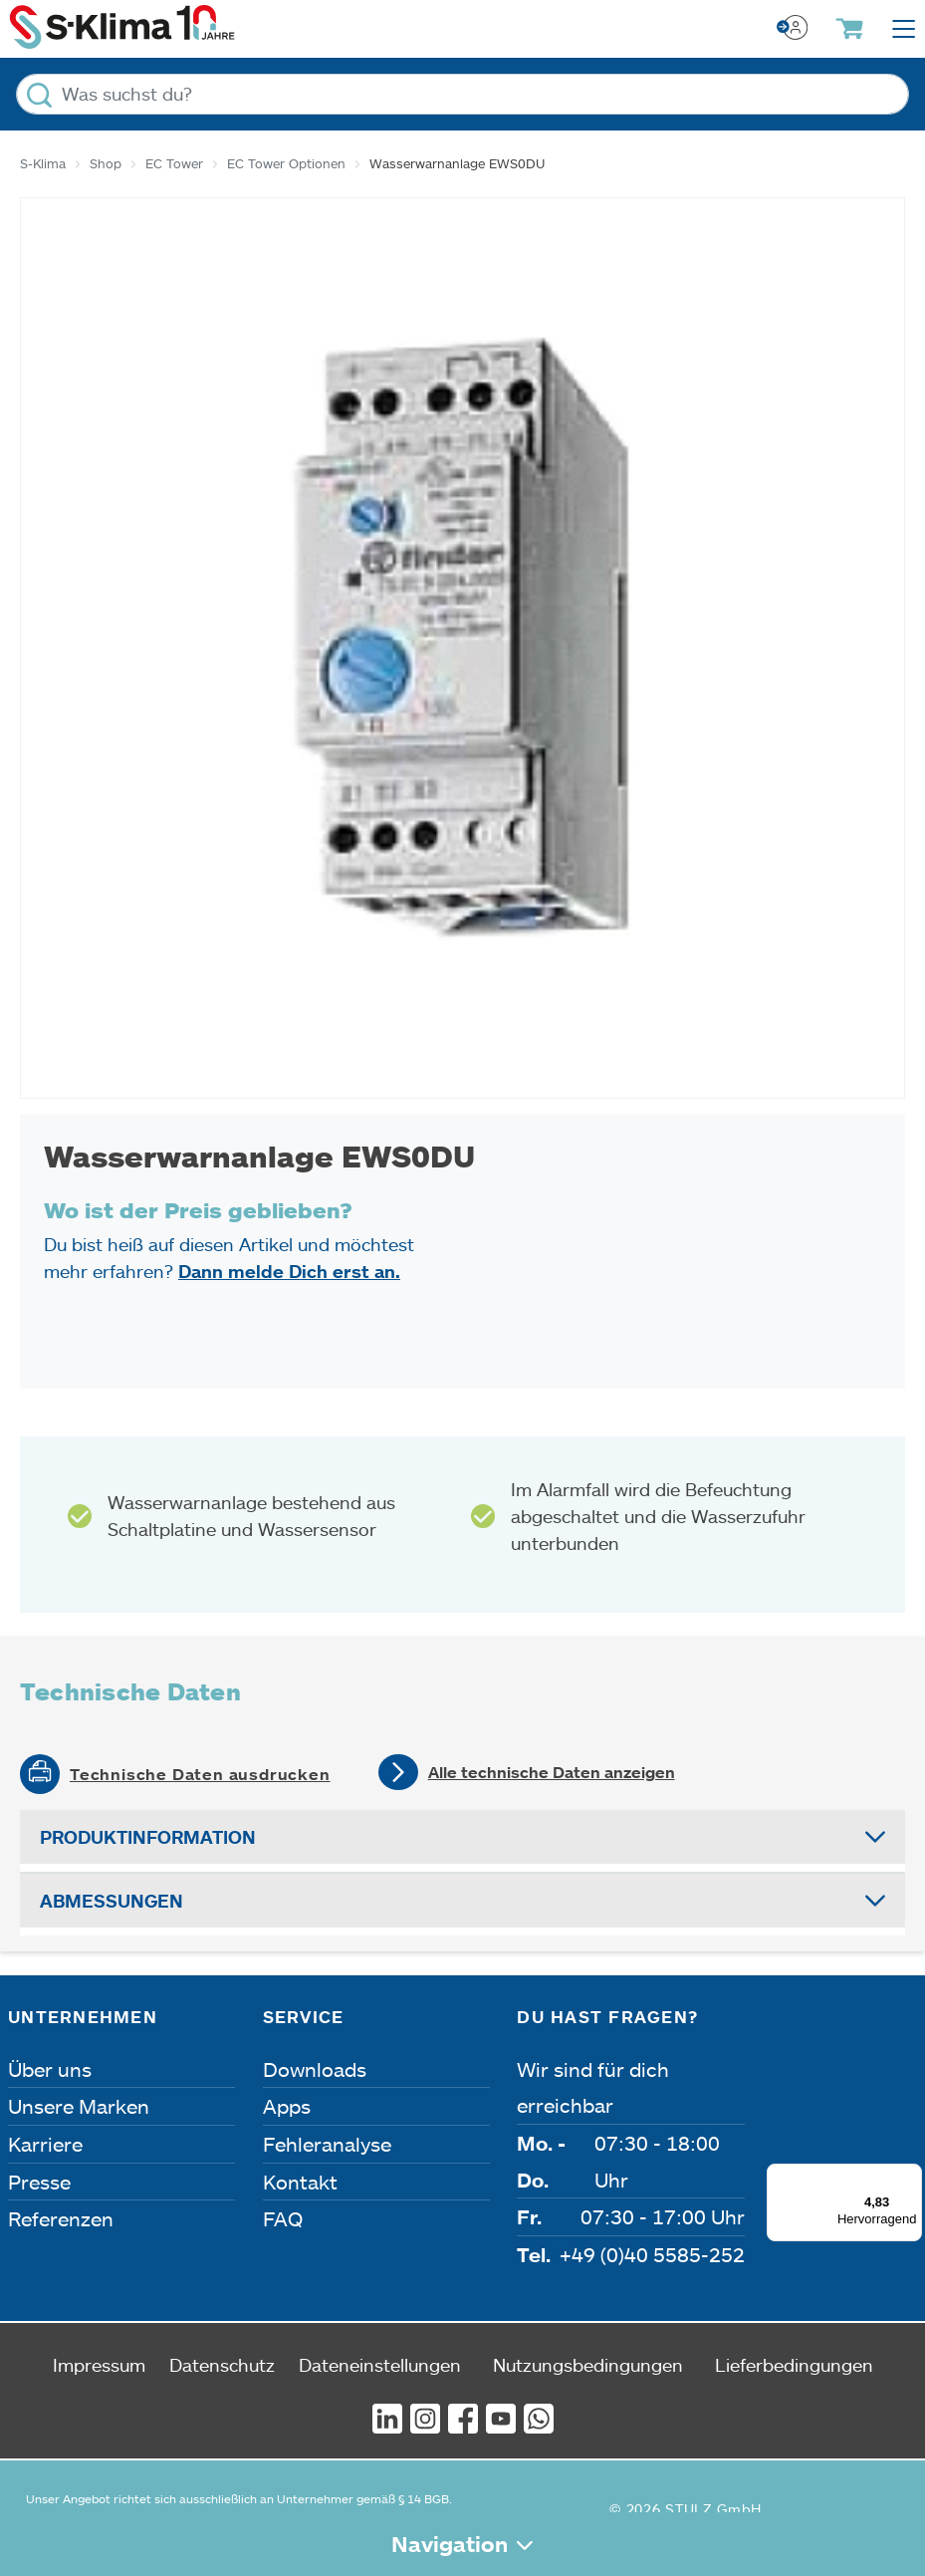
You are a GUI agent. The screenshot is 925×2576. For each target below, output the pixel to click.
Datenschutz (222, 2365)
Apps (287, 2106)
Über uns (50, 2069)
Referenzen (61, 2218)
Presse (39, 2181)
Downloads (314, 2069)
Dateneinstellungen (380, 2365)
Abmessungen (111, 1901)
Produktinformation (148, 1837)
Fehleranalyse (327, 2144)
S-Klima (43, 163)
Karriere (45, 2144)
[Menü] (910, 2176)
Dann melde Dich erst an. (289, 1271)
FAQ (283, 2218)
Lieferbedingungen (794, 2365)
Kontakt (300, 2181)
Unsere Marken (78, 2106)
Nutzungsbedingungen (588, 2365)
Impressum (99, 2365)
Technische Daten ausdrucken (200, 1774)
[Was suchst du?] (462, 94)
